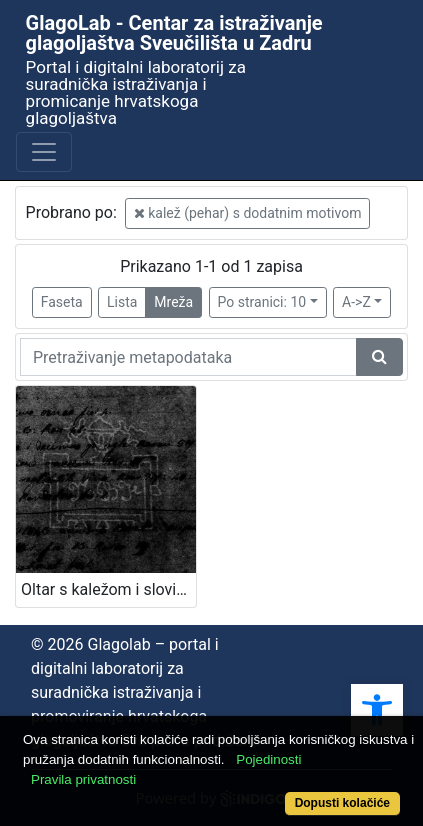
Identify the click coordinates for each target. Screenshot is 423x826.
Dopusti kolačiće (342, 803)
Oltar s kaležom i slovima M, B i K (108, 589)
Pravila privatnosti (83, 779)
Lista (122, 302)
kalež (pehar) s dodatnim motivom (248, 213)
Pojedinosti (268, 759)
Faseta (62, 302)
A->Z (356, 302)
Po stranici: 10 (262, 302)
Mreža (173, 302)
